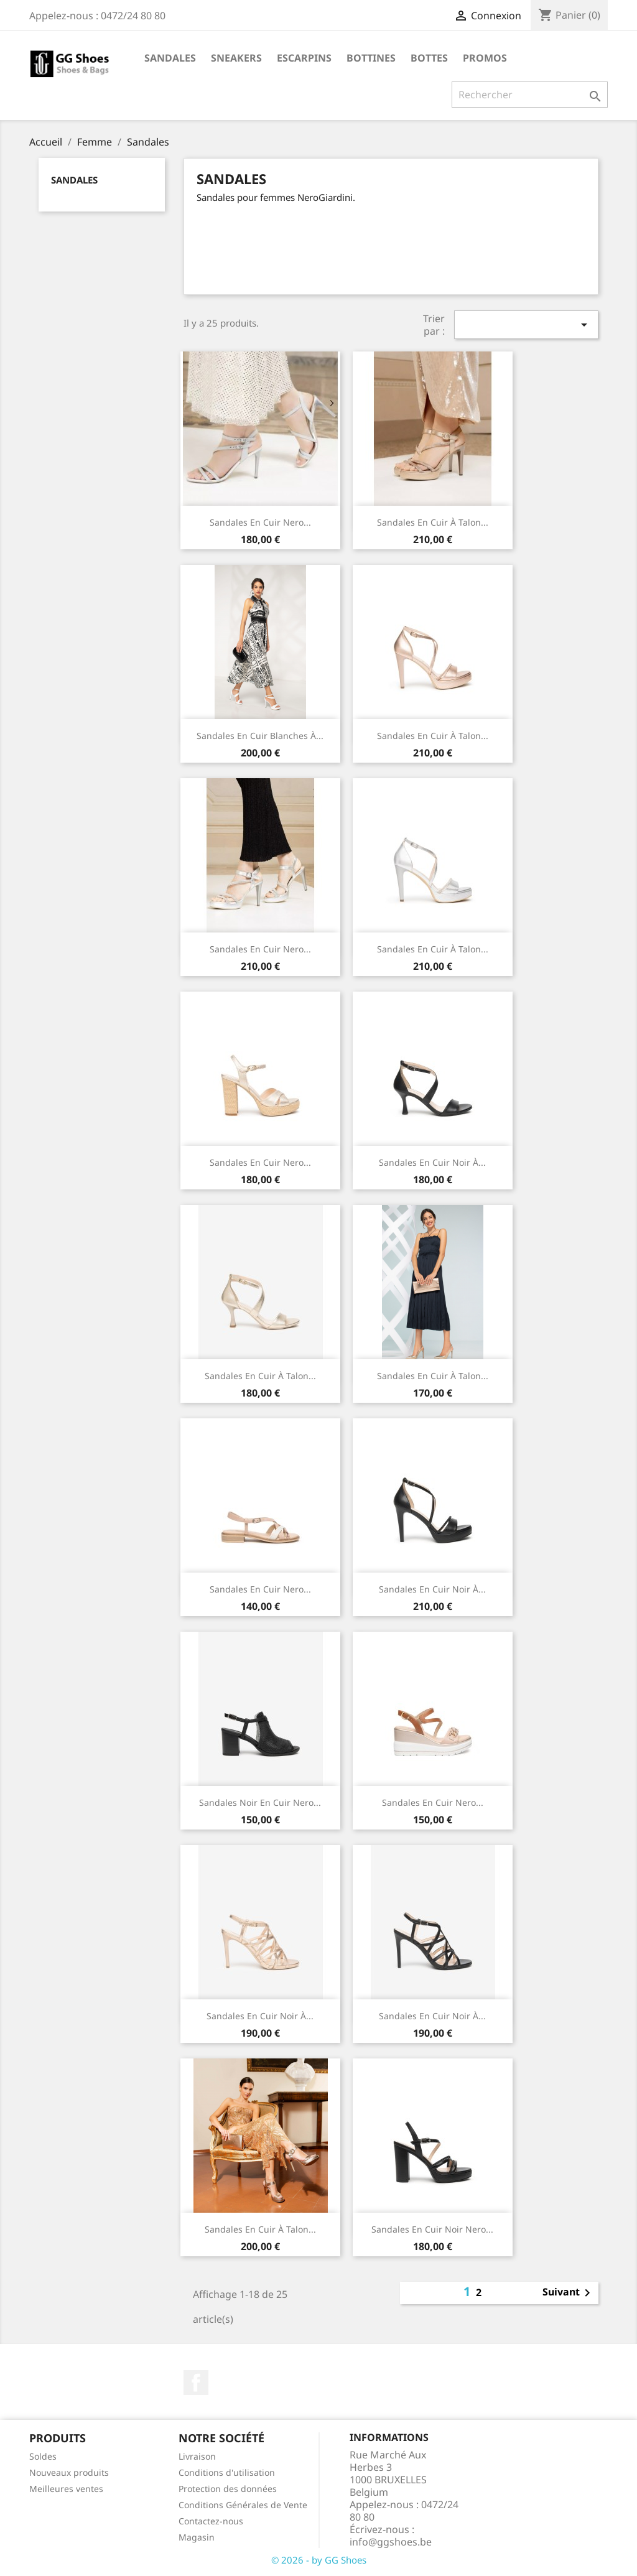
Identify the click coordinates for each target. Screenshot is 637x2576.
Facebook (196, 2382)
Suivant (568, 2292)
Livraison (197, 2456)
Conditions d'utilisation (227, 2472)
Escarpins (304, 58)
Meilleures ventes (66, 2489)
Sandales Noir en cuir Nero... (260, 1802)
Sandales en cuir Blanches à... (260, 736)
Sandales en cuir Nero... (260, 522)
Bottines (371, 58)
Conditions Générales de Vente (243, 2505)
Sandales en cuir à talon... (432, 522)
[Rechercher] (530, 94)
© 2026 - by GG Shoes (318, 2560)
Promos (485, 58)
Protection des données (228, 2489)
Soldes (43, 2456)
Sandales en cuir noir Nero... (432, 2229)
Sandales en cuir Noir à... (432, 1162)
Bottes (429, 58)
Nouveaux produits (69, 2472)
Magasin (197, 2537)
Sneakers (236, 58)
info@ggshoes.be (391, 2542)
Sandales (170, 58)
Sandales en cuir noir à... (432, 1589)
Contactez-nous (211, 2521)
